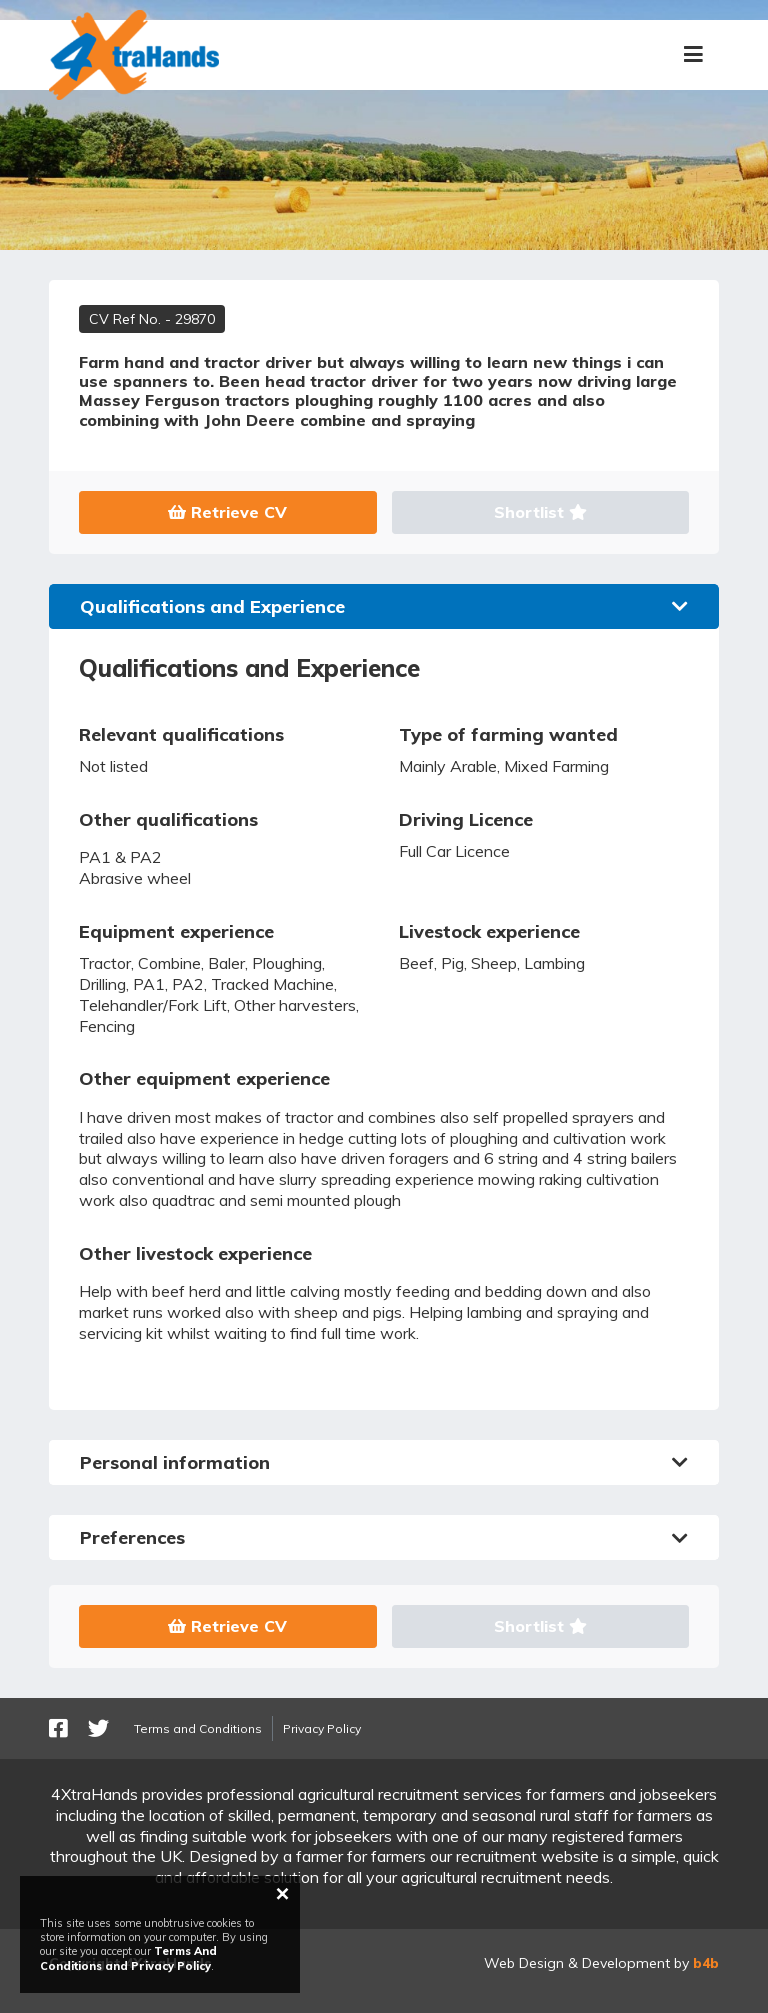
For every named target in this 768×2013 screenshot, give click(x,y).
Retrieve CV (227, 512)
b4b (706, 1963)
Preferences (384, 1537)
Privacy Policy (322, 1728)
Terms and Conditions (198, 1728)
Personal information (384, 1462)
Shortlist (540, 512)
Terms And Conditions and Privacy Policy (128, 1958)
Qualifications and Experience (384, 606)
